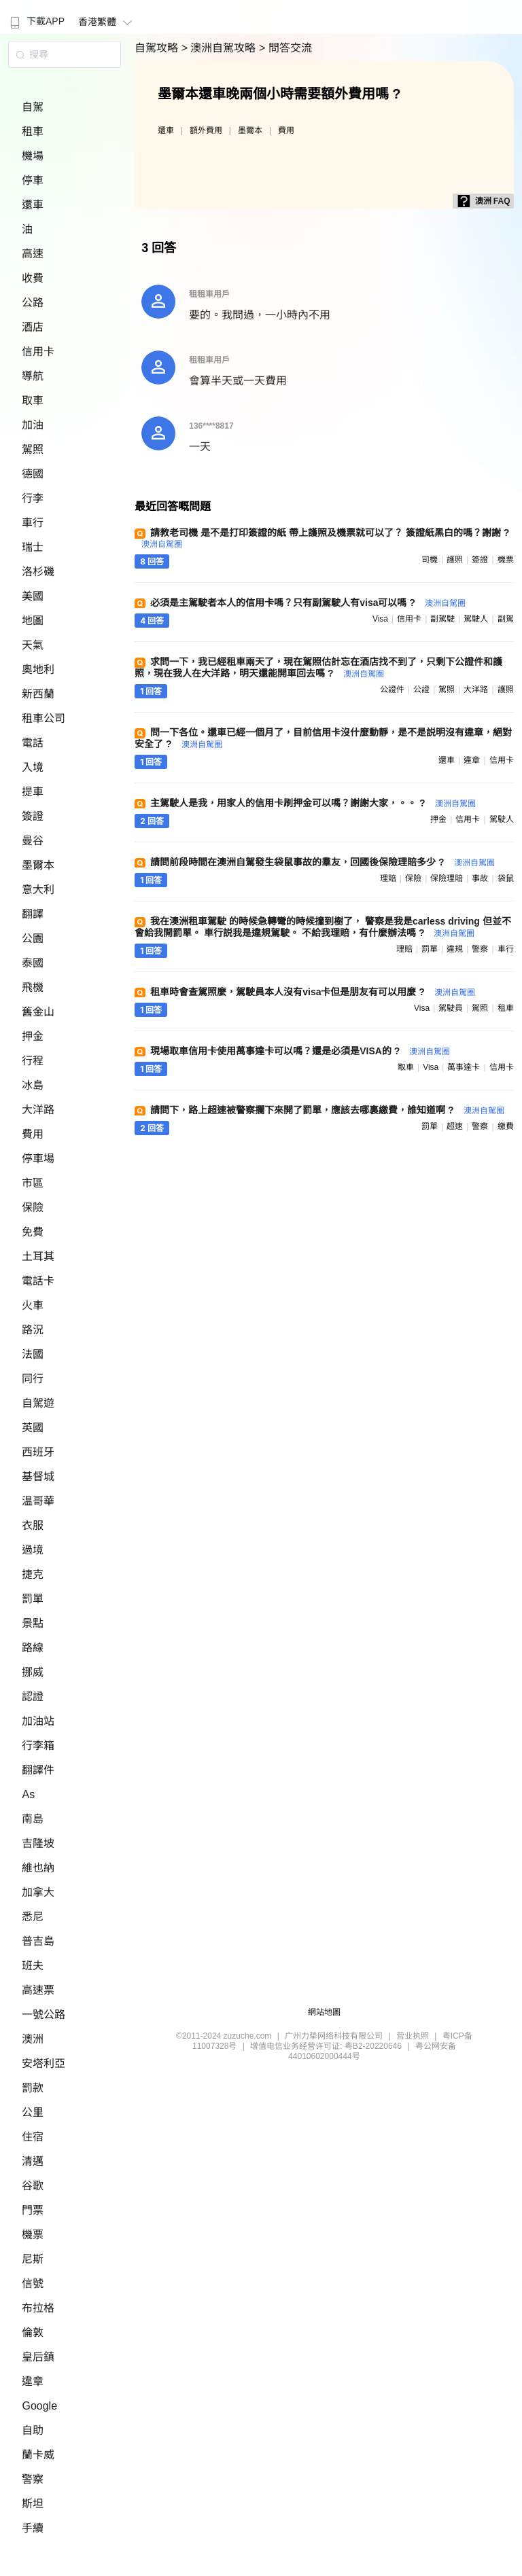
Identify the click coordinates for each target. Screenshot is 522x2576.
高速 (33, 254)
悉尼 (33, 1916)
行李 (33, 498)
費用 (33, 1134)
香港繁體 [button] (107, 21)
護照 (455, 560)
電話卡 (38, 1281)
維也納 (38, 1868)
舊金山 (38, 1012)
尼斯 (33, 2259)
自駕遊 (38, 1403)
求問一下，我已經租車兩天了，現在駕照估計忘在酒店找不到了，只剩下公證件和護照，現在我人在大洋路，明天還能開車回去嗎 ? (318, 667)
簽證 (33, 816)
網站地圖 (324, 2012)
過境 (33, 1550)
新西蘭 (38, 694)
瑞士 (33, 547)
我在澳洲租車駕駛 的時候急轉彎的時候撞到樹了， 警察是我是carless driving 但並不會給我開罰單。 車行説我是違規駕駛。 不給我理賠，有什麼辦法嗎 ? (323, 927)
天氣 (33, 645)
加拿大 (38, 1892)
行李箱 (38, 1745)
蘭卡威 (38, 2455)
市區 (33, 1183)
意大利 (38, 889)
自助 (33, 2430)
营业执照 (412, 2036)
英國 (33, 1427)
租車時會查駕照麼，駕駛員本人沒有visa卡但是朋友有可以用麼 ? (312, 991)
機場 (33, 156)
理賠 (388, 878)
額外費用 (206, 130)
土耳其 (38, 1256)
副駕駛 (442, 619)
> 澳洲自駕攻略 (220, 48)
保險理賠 (446, 878)
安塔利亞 (43, 2063)
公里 (33, 2112)
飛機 (33, 987)
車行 (33, 523)
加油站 (38, 1721)
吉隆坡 (38, 1843)
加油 (33, 425)
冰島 (33, 1085)
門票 (33, 2210)
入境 (33, 767)
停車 (33, 180)
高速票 (38, 1990)
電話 (33, 743)
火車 (33, 1305)
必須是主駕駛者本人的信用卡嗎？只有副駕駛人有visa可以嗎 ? (308, 602)
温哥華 (38, 1501)
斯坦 (33, 2503)
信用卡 (38, 351)
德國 (33, 474)
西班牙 (38, 1452)
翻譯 (33, 914)
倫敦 (33, 2332)
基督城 (38, 1476)
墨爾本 (38, 865)
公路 (33, 302)
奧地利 (38, 669)
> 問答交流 (285, 48)
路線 (33, 1647)
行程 (33, 1061)
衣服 (33, 1525)
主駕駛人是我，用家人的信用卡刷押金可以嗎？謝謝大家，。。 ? (312, 803)
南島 (33, 1819)
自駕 (33, 107)
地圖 (33, 620)
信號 (33, 2283)
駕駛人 (476, 619)
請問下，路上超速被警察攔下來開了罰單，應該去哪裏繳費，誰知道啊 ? (327, 1110)
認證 (33, 1696)
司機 (429, 560)
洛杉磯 (38, 571)
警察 (33, 2479)
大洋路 (38, 1109)
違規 (455, 949)
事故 (480, 878)
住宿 (33, 2137)
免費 (33, 1232)
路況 (33, 1330)
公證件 (392, 689)
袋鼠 (506, 878)
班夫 (33, 1965)
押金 (33, 1036)
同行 (33, 1378)
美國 (33, 596)
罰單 (33, 1599)
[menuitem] (35, 17)
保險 (33, 1207)
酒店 (33, 327)
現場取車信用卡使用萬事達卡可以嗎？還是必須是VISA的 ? (300, 1050)
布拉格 (38, 2308)
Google (39, 2406)
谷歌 (33, 2186)
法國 (33, 1354)
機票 (33, 2234)
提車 (33, 792)
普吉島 (38, 1941)
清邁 (33, 2161)
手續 (33, 2528)
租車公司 (43, 718)
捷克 (33, 1574)
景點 (33, 1623)
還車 (33, 205)
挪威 (33, 1672)
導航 (33, 376)
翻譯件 (38, 1770)
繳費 (506, 1126)
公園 (33, 938)
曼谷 (33, 840)
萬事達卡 (463, 1067)
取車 (33, 400)
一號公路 (43, 2014)
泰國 (33, 963)
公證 (421, 689)
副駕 (506, 619)
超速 (455, 1126)
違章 (33, 2381)
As (28, 1794)
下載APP (36, 21)
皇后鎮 (38, 2357)
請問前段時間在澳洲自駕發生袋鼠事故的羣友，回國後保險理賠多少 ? (322, 862)
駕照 (33, 449)
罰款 (33, 2088)
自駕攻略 (158, 48)
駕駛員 (450, 1008)
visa (380, 619)
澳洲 (33, 2039)
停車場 (38, 1158)
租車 (33, 131)
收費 (33, 278)
